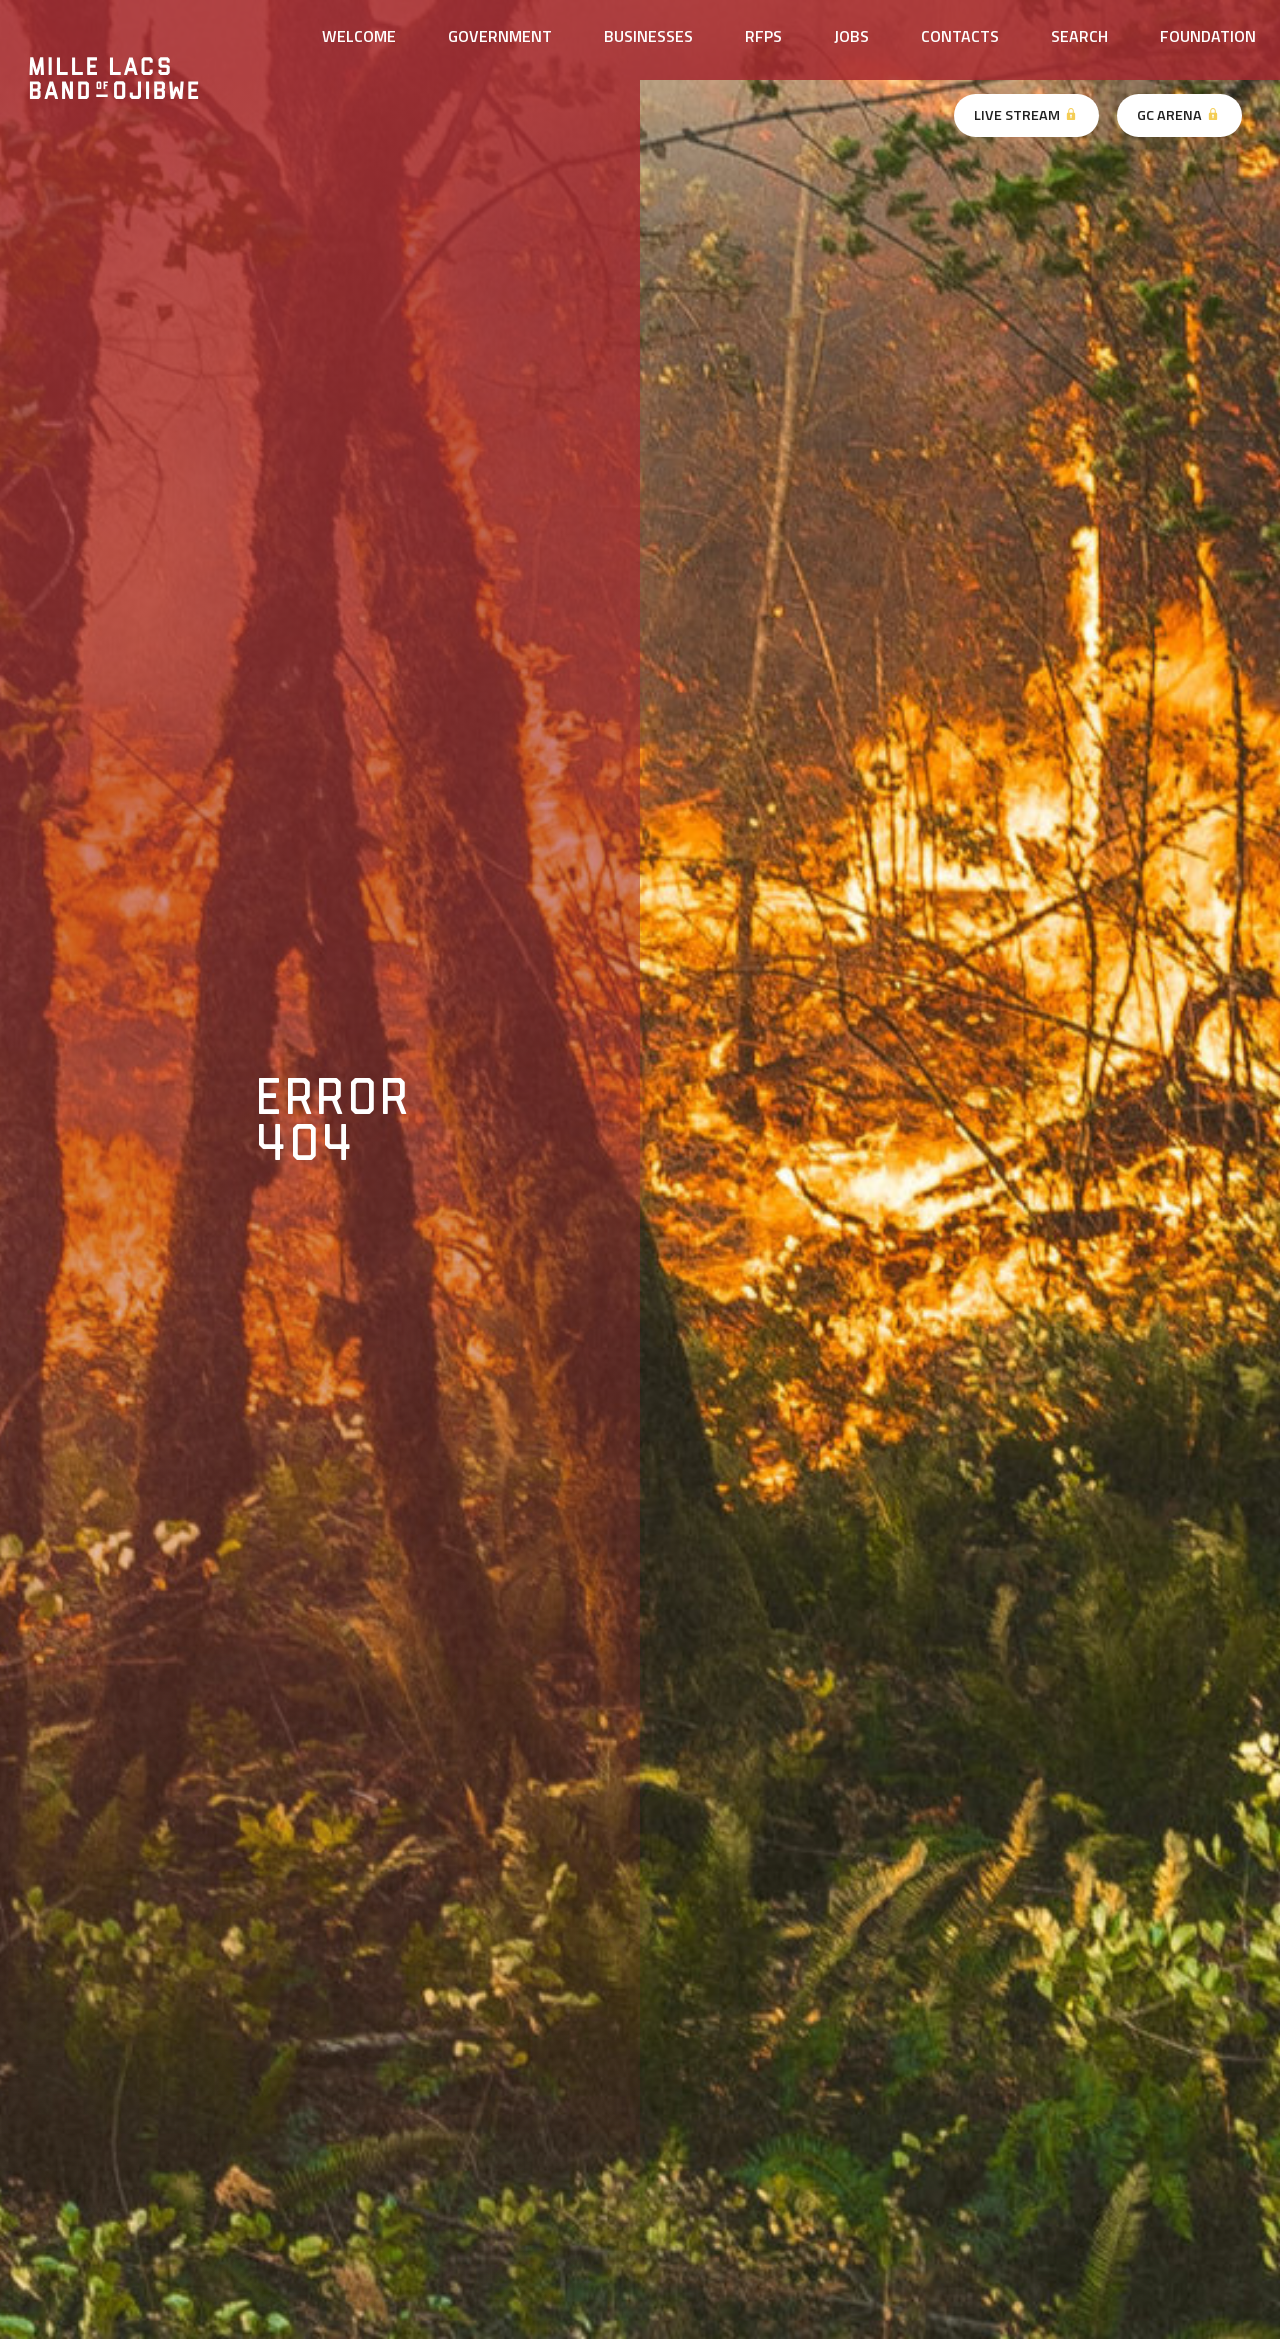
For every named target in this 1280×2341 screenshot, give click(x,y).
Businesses (648, 36)
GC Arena (1179, 115)
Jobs (851, 36)
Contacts (960, 36)
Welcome (359, 36)
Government (500, 36)
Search (1079, 36)
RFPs (763, 36)
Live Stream (1026, 115)
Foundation (1208, 36)
